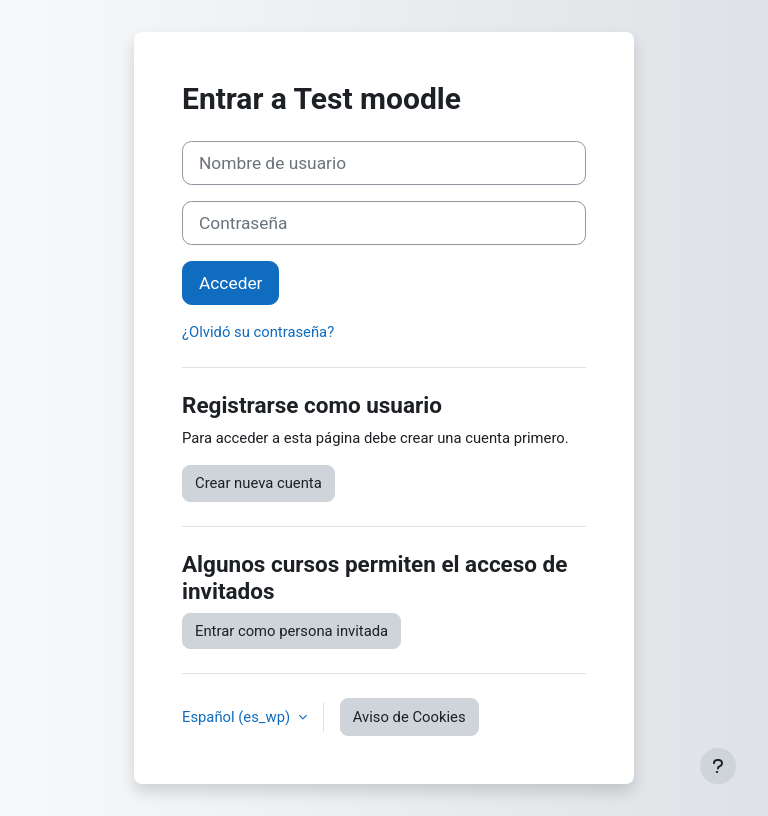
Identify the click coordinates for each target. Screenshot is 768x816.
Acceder (230, 283)
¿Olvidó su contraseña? (258, 332)
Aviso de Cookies (409, 717)
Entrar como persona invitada (291, 631)
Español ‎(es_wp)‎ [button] (238, 717)
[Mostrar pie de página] (718, 766)
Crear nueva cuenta (258, 483)
